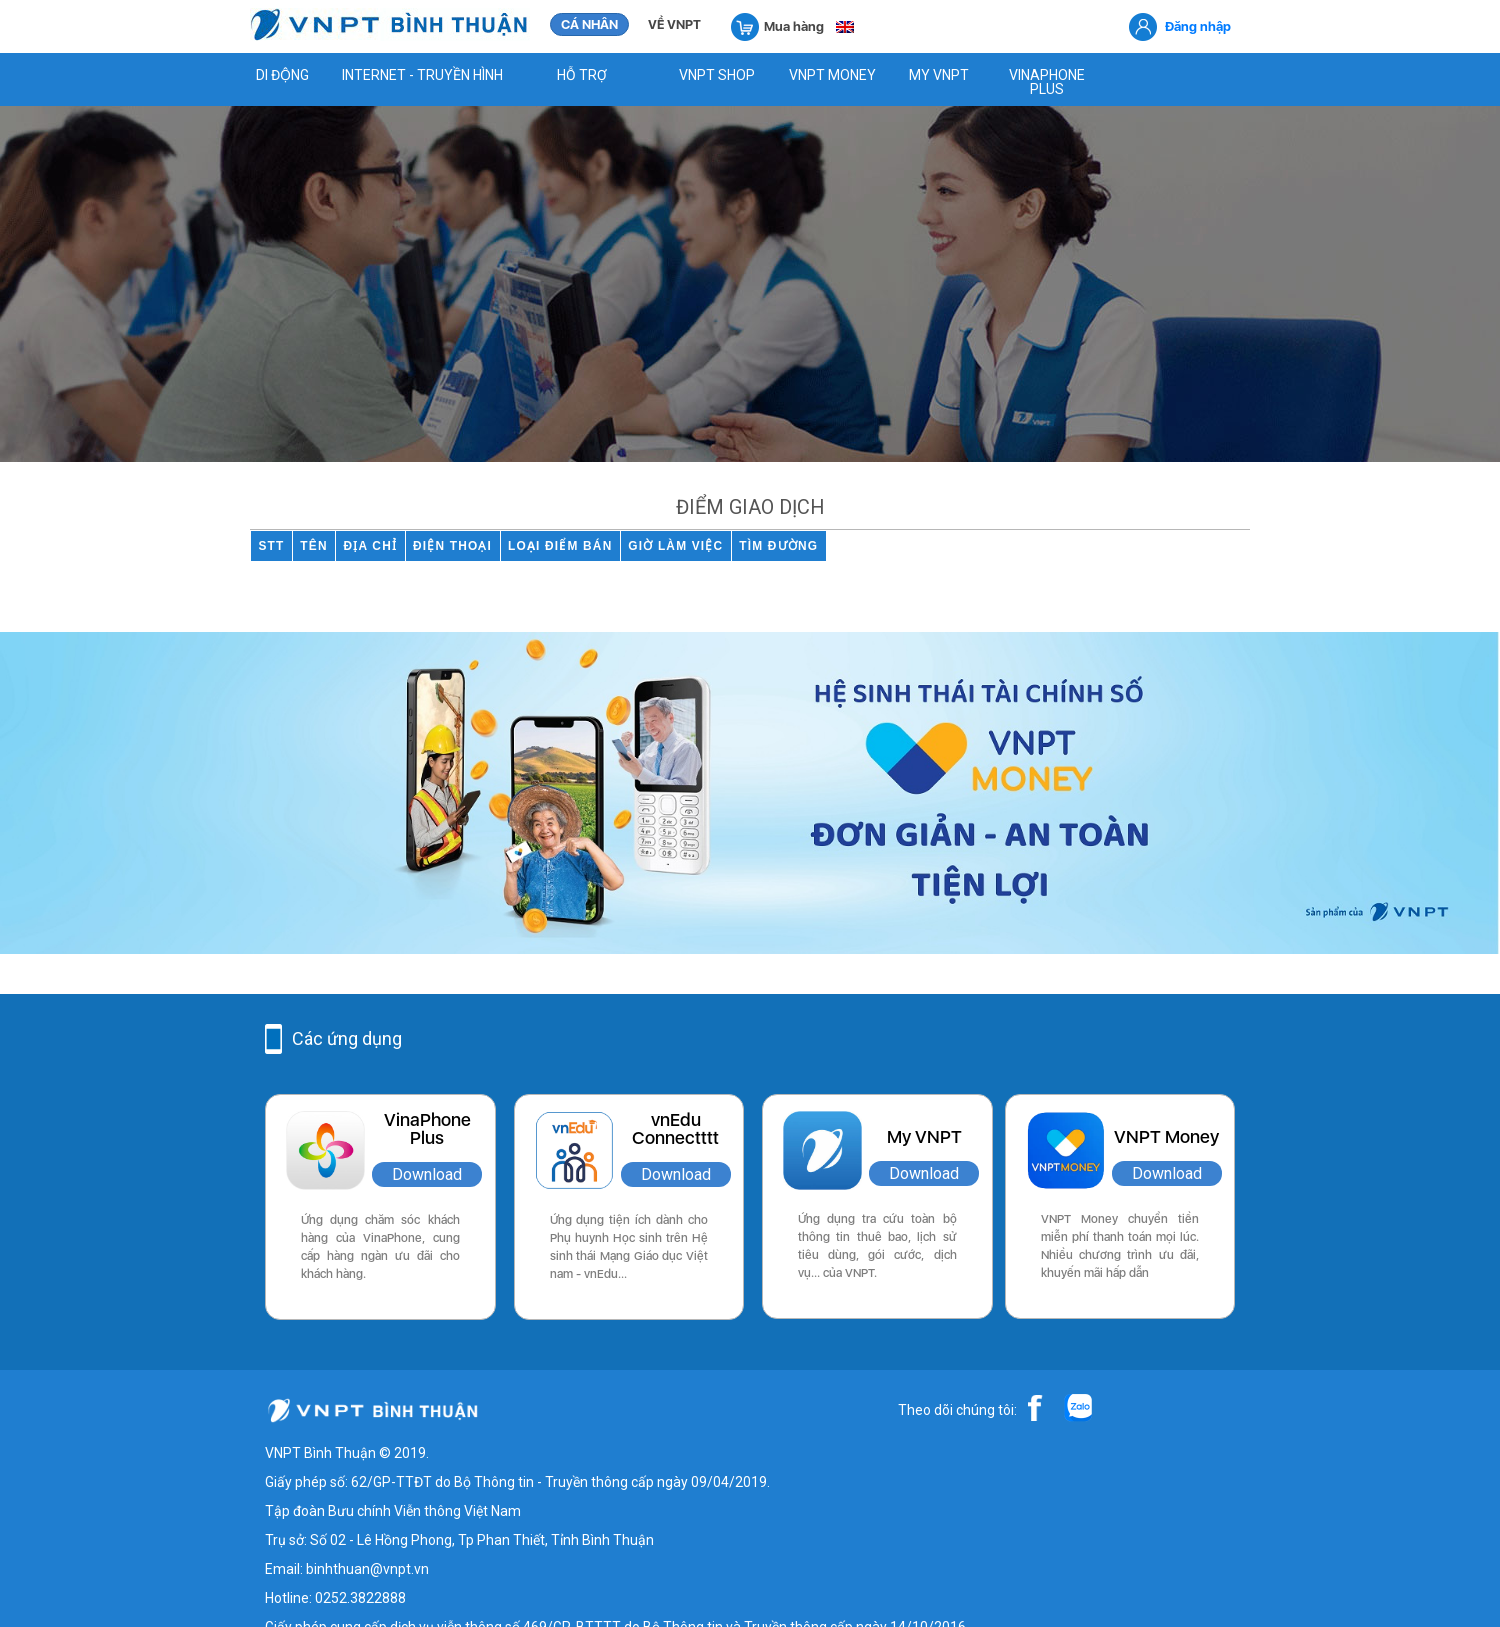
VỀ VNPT (674, 24)
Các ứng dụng (347, 1038)
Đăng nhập (1198, 26)
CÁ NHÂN (589, 24)
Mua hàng (777, 25)
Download (427, 1174)
